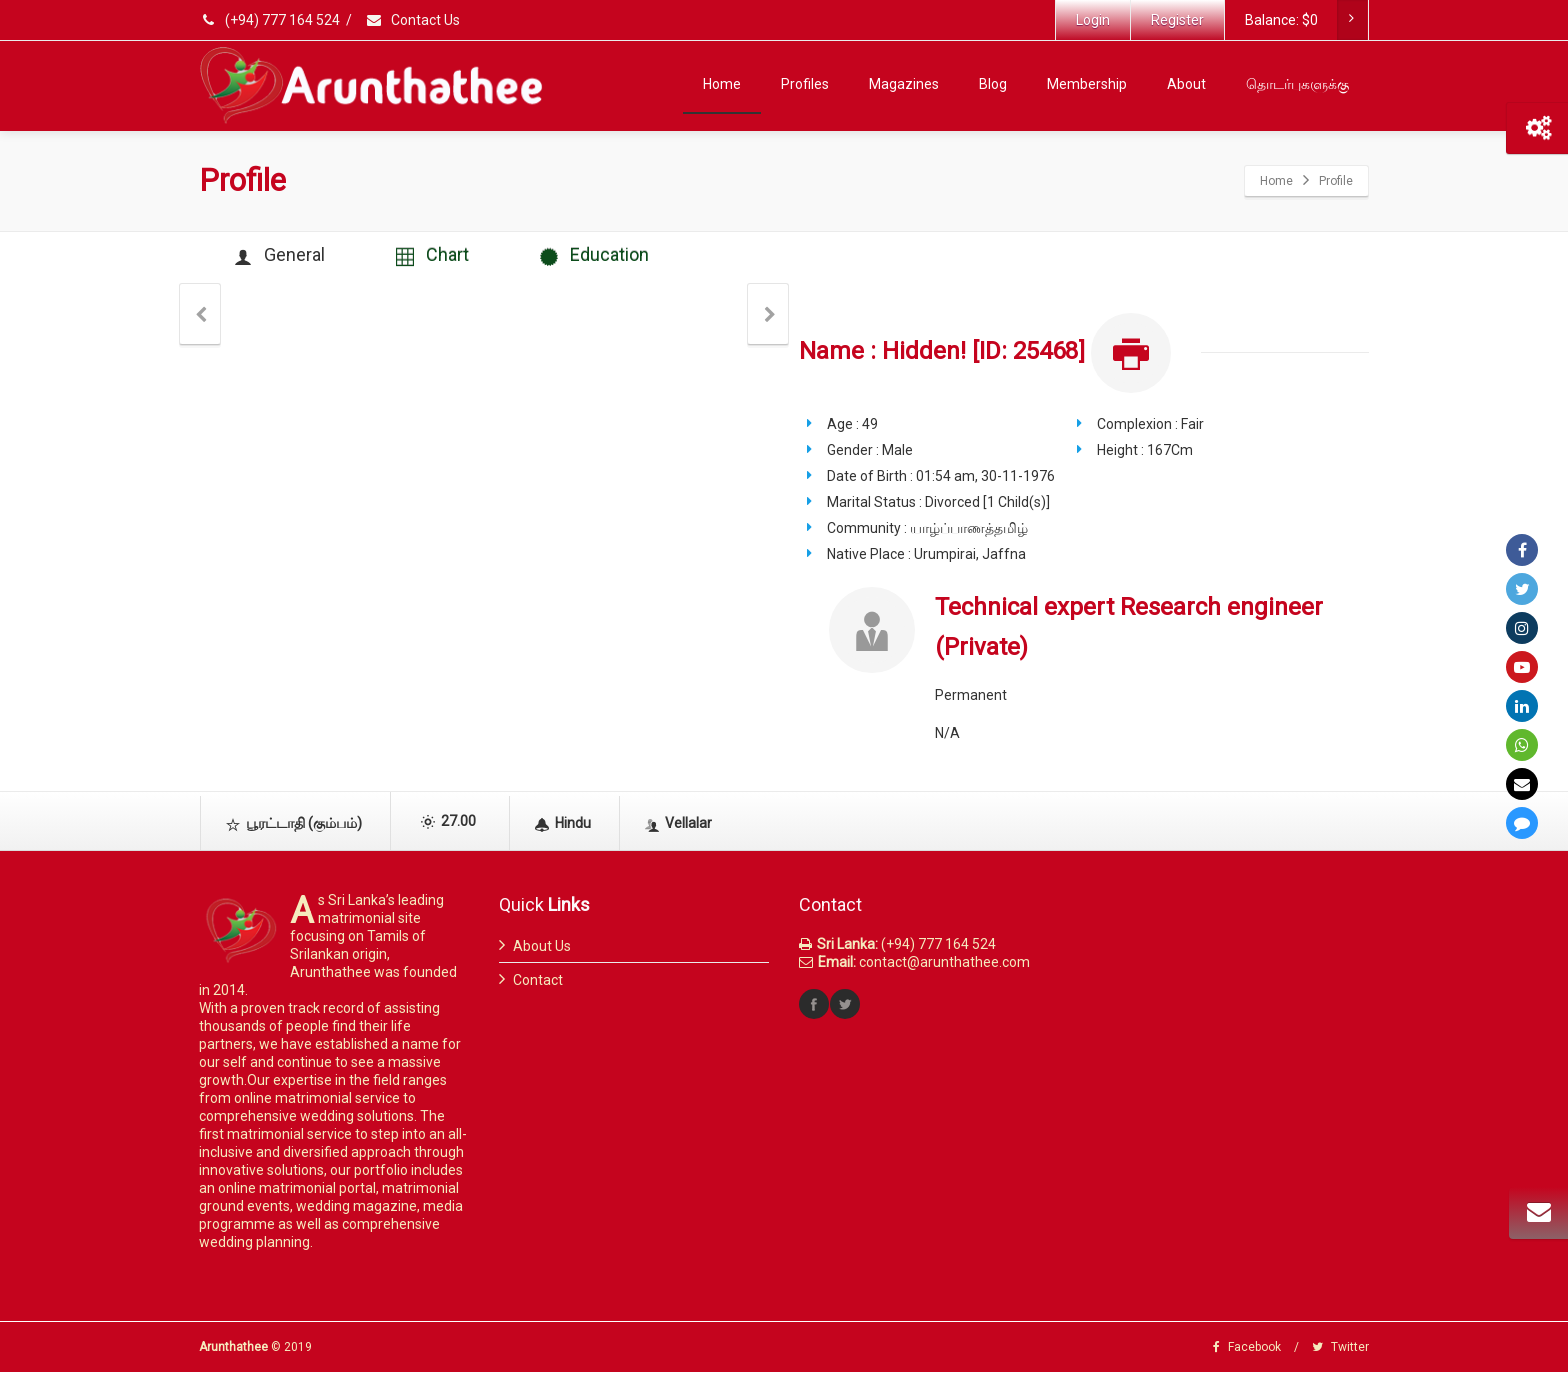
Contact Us (412, 20)
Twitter (1340, 1352)
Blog (993, 84)
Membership (1087, 84)
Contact (538, 985)
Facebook (1247, 1352)
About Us (542, 951)
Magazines (904, 84)
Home (722, 84)
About (1186, 84)
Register (1177, 20)
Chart (447, 258)
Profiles (805, 84)
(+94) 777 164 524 (271, 20)
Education (619, 258)
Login (1093, 20)
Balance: (1306, 20)
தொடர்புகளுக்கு (1297, 84)
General (284, 258)
